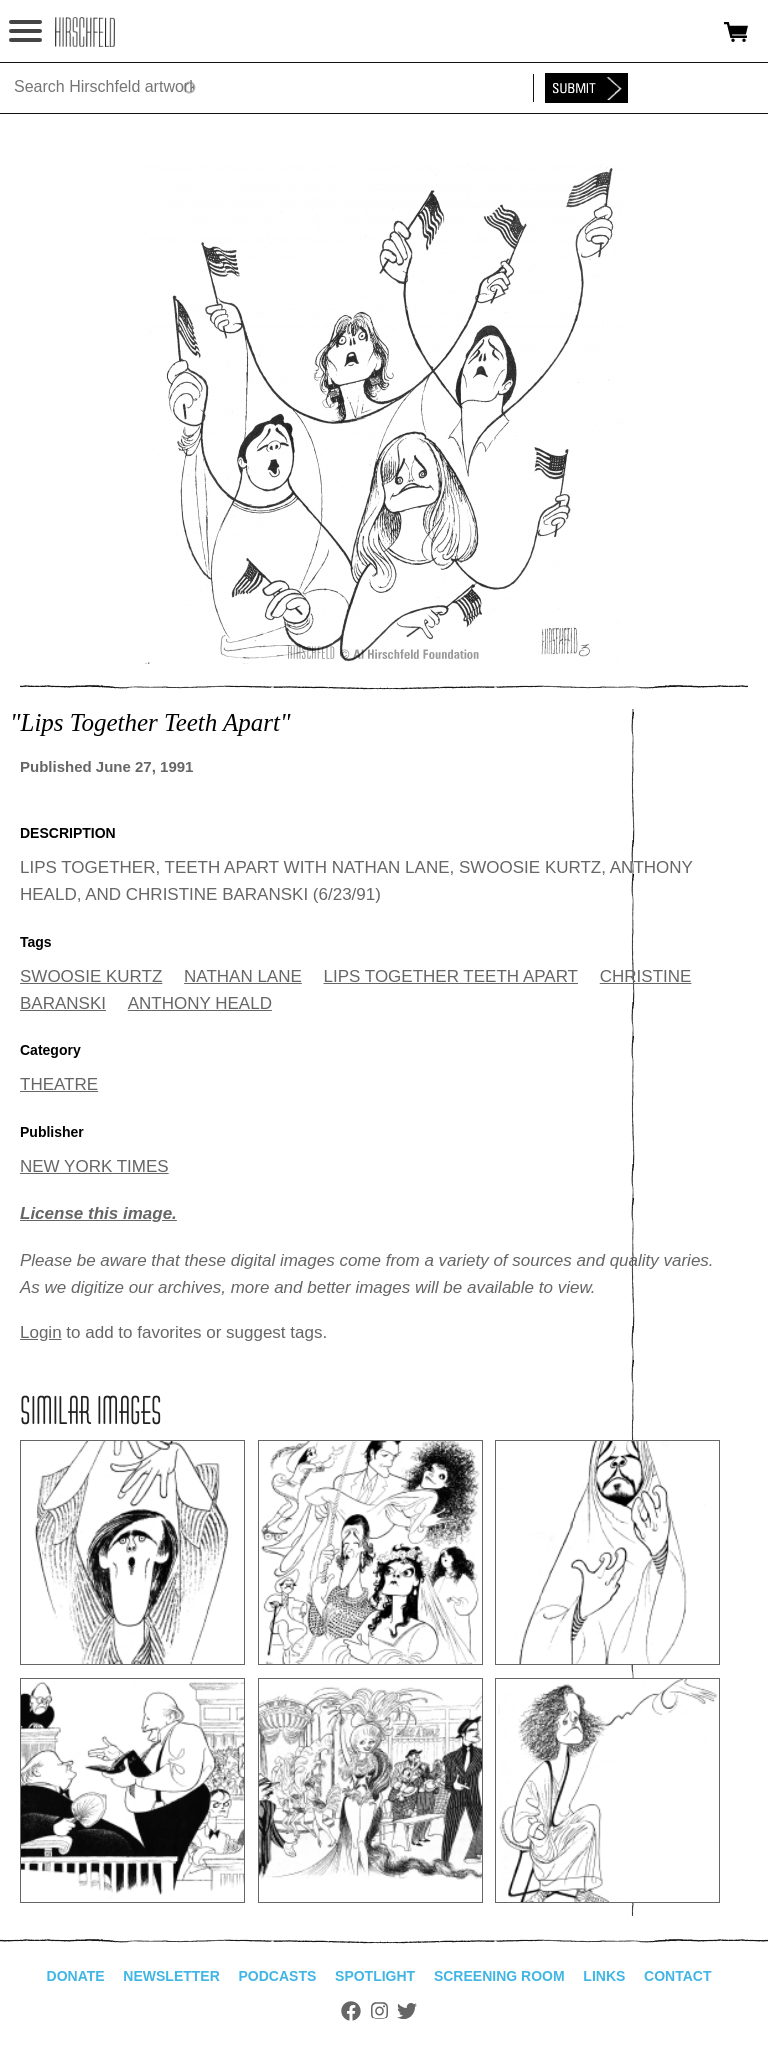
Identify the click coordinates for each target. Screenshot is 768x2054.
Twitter (407, 2011)
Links (604, 1976)
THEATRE (59, 1084)
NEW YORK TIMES (94, 1166)
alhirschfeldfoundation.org (85, 32)
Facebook (351, 2011)
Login (41, 1332)
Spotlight (375, 1976)
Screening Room (499, 1976)
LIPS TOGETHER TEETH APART (451, 976)
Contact (677, 1976)
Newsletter (171, 1976)
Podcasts (278, 1976)
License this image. (98, 1213)
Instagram (379, 2011)
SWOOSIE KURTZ (91, 976)
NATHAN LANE (243, 976)
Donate (76, 1976)
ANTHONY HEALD (200, 1003)
